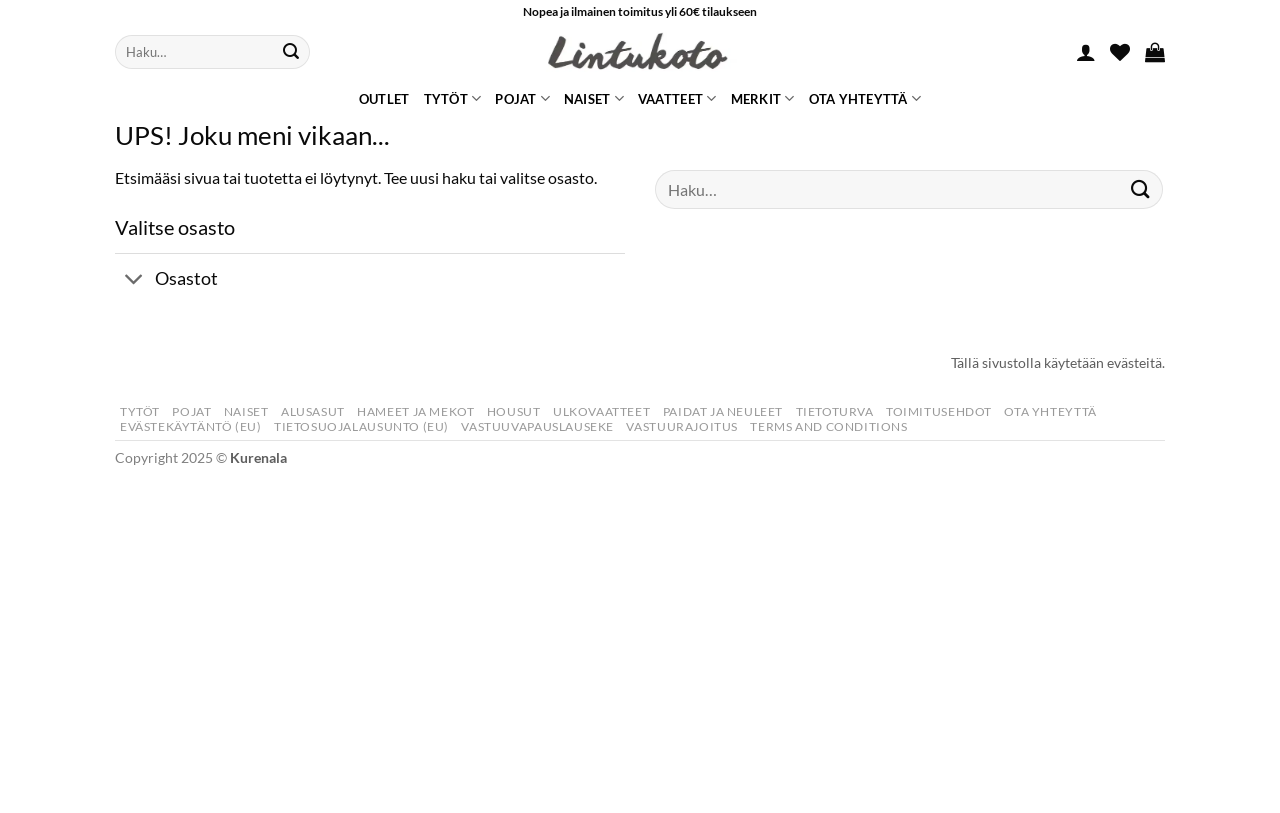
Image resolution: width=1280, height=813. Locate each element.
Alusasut (313, 411)
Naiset (594, 98)
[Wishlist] (1120, 52)
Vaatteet (677, 98)
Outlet (384, 99)
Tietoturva (835, 411)
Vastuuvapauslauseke (537, 426)
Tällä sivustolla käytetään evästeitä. (1058, 362)
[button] (1086, 52)
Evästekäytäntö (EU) (191, 426)
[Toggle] (134, 281)
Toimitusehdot (939, 411)
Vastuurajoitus (682, 426)
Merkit (763, 98)
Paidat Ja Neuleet (723, 411)
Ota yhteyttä (865, 98)
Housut (514, 411)
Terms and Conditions (828, 426)
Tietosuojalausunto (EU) (361, 426)
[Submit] (291, 52)
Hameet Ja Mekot (415, 411)
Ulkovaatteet (601, 411)
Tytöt (453, 98)
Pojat (522, 98)
